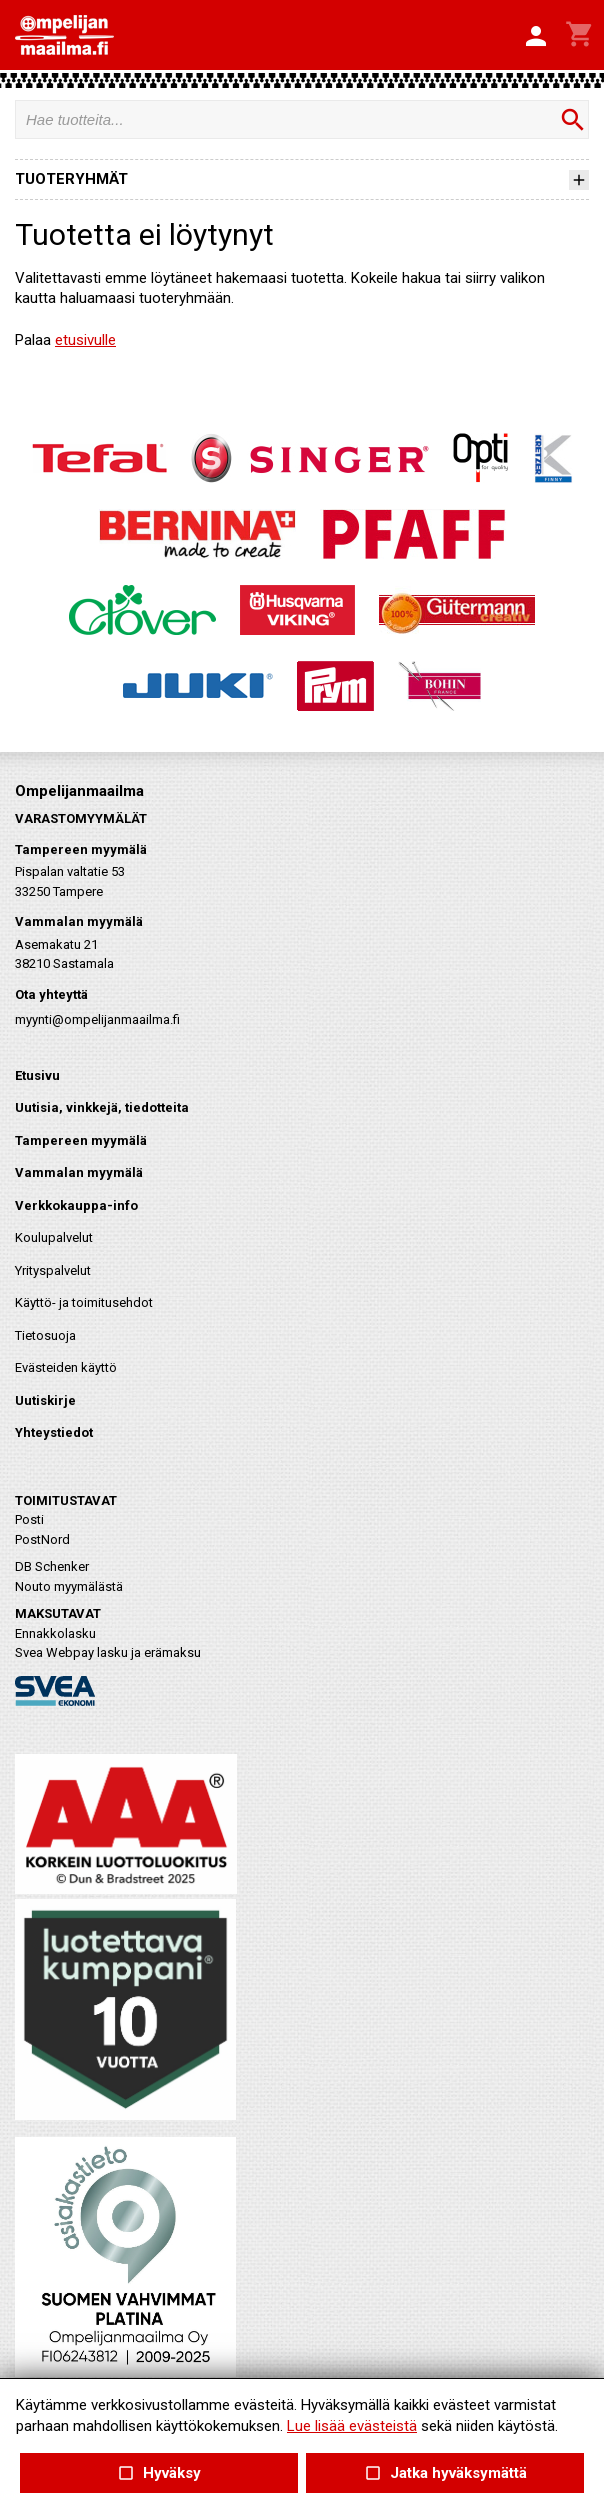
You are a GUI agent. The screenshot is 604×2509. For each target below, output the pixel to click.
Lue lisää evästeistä (352, 2426)
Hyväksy (159, 2473)
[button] (536, 37)
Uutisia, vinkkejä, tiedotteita (102, 1107)
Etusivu (37, 1075)
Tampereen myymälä (81, 1140)
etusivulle (85, 340)
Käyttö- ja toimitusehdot (84, 1302)
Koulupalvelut (54, 1237)
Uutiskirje (45, 1400)
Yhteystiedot (54, 1432)
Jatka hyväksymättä (444, 2473)
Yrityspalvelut (53, 1270)
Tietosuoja (45, 1335)
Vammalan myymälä (79, 1172)
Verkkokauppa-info (76, 1205)
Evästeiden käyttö (66, 1367)
